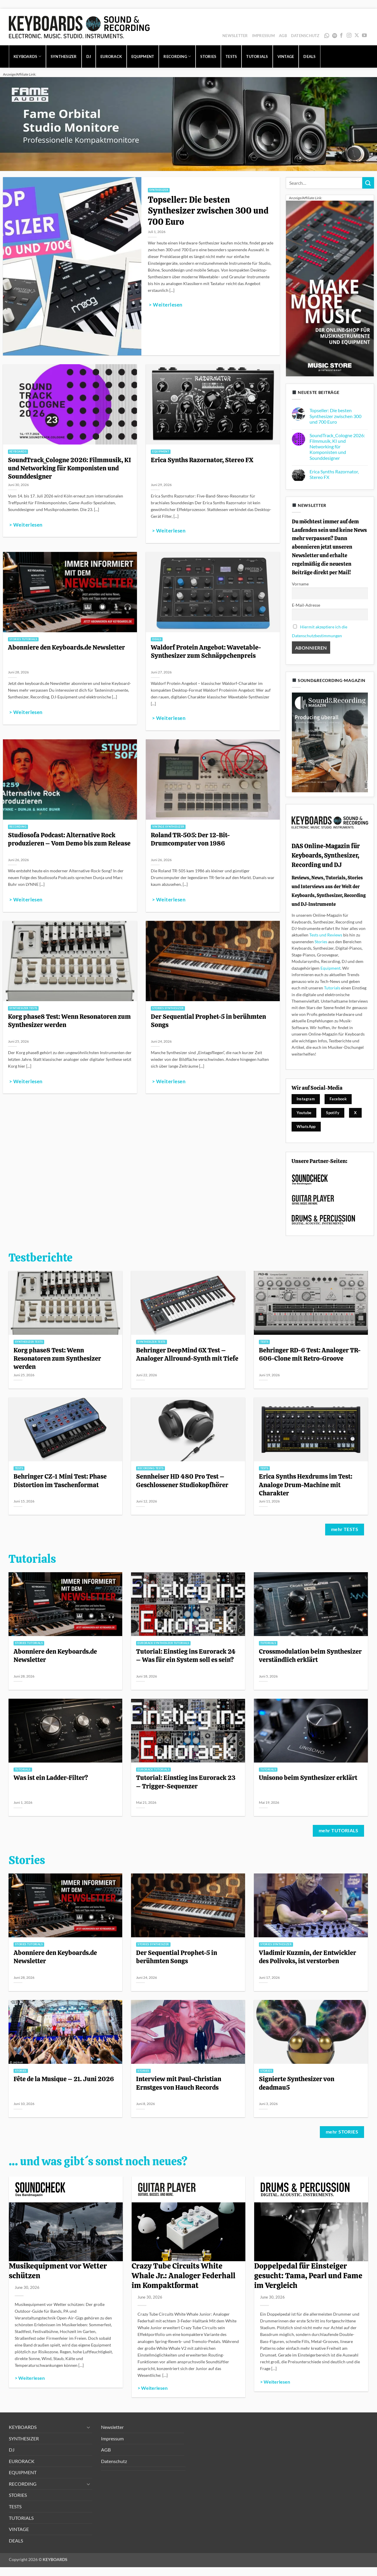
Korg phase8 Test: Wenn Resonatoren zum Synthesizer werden (69, 1020)
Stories (321, 941)
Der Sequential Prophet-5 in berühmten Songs (208, 1020)
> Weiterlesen (165, 305)
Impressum (263, 35)
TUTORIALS (257, 56)
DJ (88, 56)
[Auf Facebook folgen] (341, 35)
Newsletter (235, 35)
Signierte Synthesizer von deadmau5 (296, 2083)
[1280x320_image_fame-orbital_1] (188, 123)
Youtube (304, 1112)
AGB (283, 35)
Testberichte (40, 1257)
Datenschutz (305, 35)
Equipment (330, 968)
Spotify (335, 36)
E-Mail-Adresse (306, 605)
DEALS (309, 56)
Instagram (306, 1098)
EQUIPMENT (142, 56)
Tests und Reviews (325, 934)
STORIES (208, 56)
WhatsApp (327, 36)
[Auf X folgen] (356, 35)
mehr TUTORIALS (338, 1830)
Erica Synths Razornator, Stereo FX (202, 460)
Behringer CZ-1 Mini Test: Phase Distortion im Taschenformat (60, 1480)
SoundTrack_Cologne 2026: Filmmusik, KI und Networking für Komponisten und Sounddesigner (69, 468)
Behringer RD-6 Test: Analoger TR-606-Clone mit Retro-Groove (310, 1354)
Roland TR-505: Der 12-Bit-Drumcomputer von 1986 (190, 839)
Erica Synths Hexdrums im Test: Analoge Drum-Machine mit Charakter (305, 1484)
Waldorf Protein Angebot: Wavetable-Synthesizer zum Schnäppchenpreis (206, 651)
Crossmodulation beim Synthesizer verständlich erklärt (310, 1655)
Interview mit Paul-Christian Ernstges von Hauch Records (178, 2083)
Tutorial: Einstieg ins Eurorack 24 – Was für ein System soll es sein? (186, 1655)
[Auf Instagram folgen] (349, 35)
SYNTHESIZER (64, 56)
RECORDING (177, 56)
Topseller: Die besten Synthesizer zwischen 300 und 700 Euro (208, 210)
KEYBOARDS (27, 56)
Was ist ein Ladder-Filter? (51, 1777)
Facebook (338, 1098)
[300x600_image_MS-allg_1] (330, 288)
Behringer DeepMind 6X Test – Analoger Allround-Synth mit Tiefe (187, 1354)
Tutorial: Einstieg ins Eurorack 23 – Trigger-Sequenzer (186, 1781)
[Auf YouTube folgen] (364, 35)
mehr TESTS (344, 1529)
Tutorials (332, 987)
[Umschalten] (88, 2427)
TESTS (231, 56)
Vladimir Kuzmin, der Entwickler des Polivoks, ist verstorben (307, 1956)
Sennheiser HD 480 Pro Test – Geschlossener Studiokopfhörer (182, 1480)
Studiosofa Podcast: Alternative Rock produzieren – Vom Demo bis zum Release (69, 839)
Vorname (300, 583)
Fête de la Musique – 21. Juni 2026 (64, 2079)
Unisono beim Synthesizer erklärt (308, 1777)
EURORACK (111, 56)
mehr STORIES (342, 2131)
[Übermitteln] (368, 183)
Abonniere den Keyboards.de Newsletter (66, 647)
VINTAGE (285, 56)
